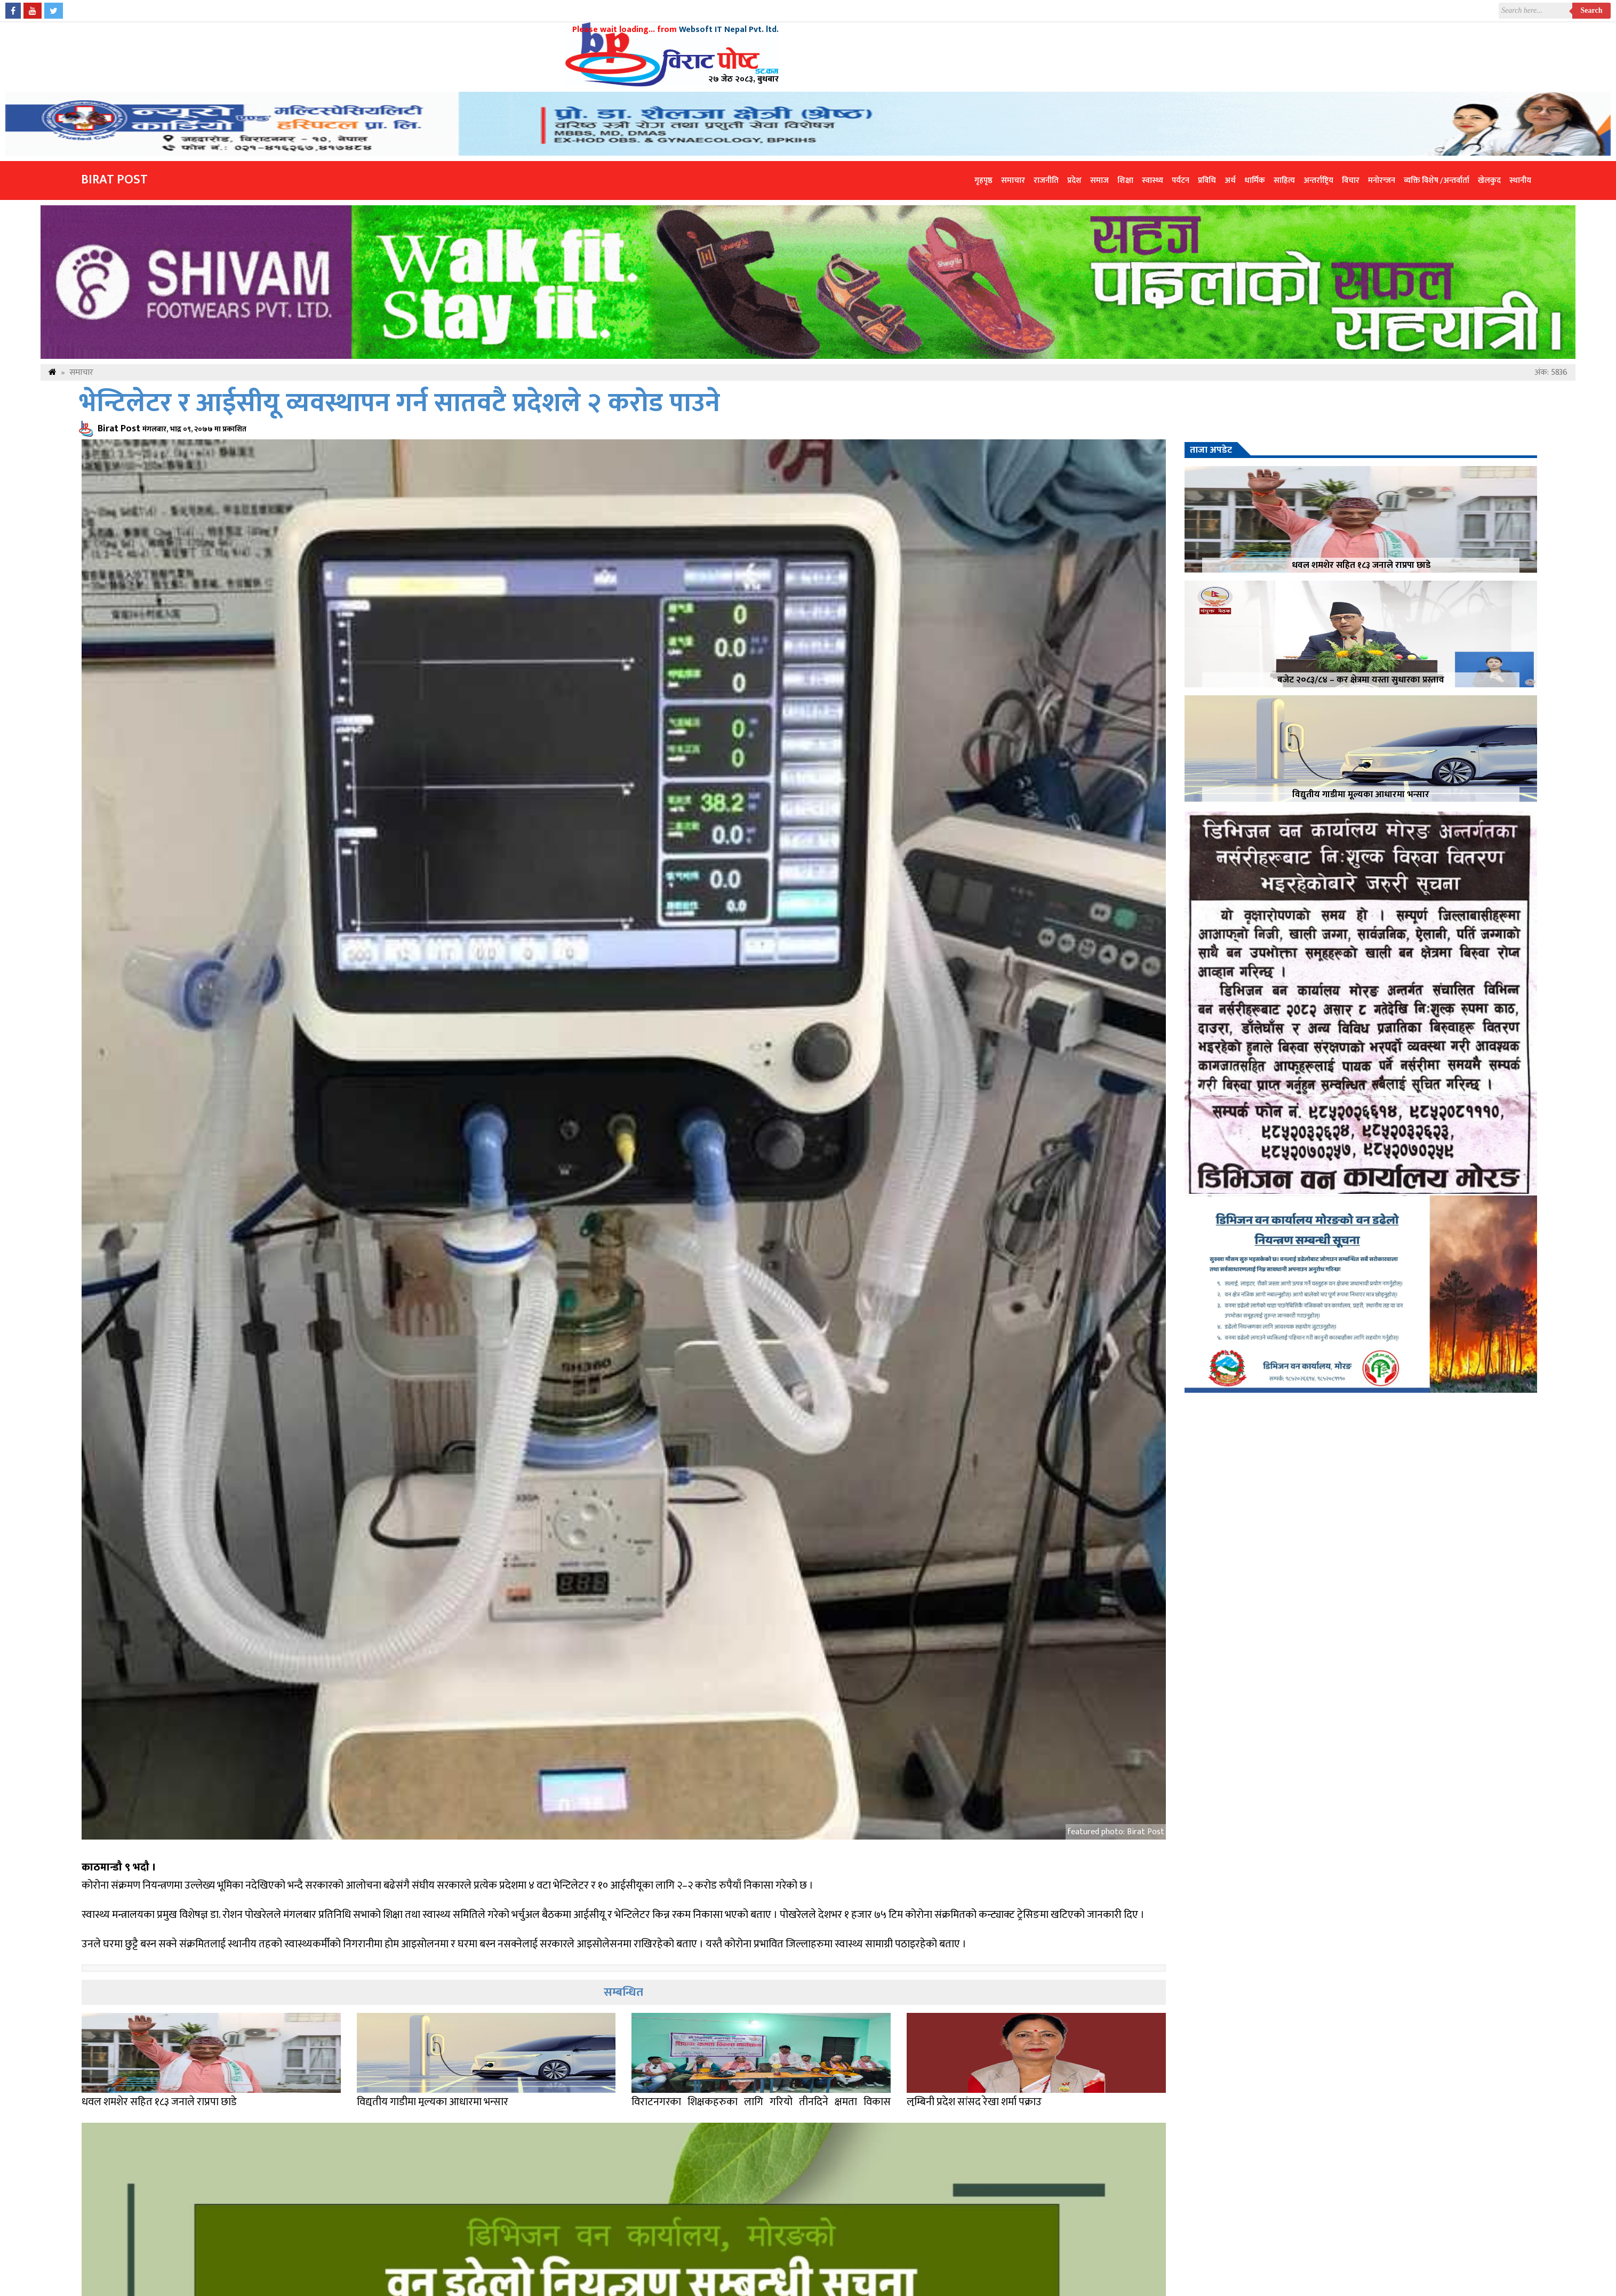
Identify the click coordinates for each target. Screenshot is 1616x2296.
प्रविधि (1207, 180)
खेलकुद (1489, 180)
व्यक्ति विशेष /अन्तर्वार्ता (1436, 180)
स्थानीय (1520, 180)
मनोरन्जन (1381, 180)
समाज (1099, 180)
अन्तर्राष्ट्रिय (1318, 180)
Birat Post (114, 179)
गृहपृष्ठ (983, 180)
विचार (1350, 180)
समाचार (1013, 180)
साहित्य (1284, 180)
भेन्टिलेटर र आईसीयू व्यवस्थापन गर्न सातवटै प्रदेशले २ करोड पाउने (399, 403)
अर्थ (1230, 180)
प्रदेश (1074, 180)
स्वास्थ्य (1152, 180)
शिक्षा (1125, 180)
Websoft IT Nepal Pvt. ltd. (729, 29)
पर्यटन (1180, 180)
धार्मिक (1254, 180)
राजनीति (1046, 180)
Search (1592, 10)
